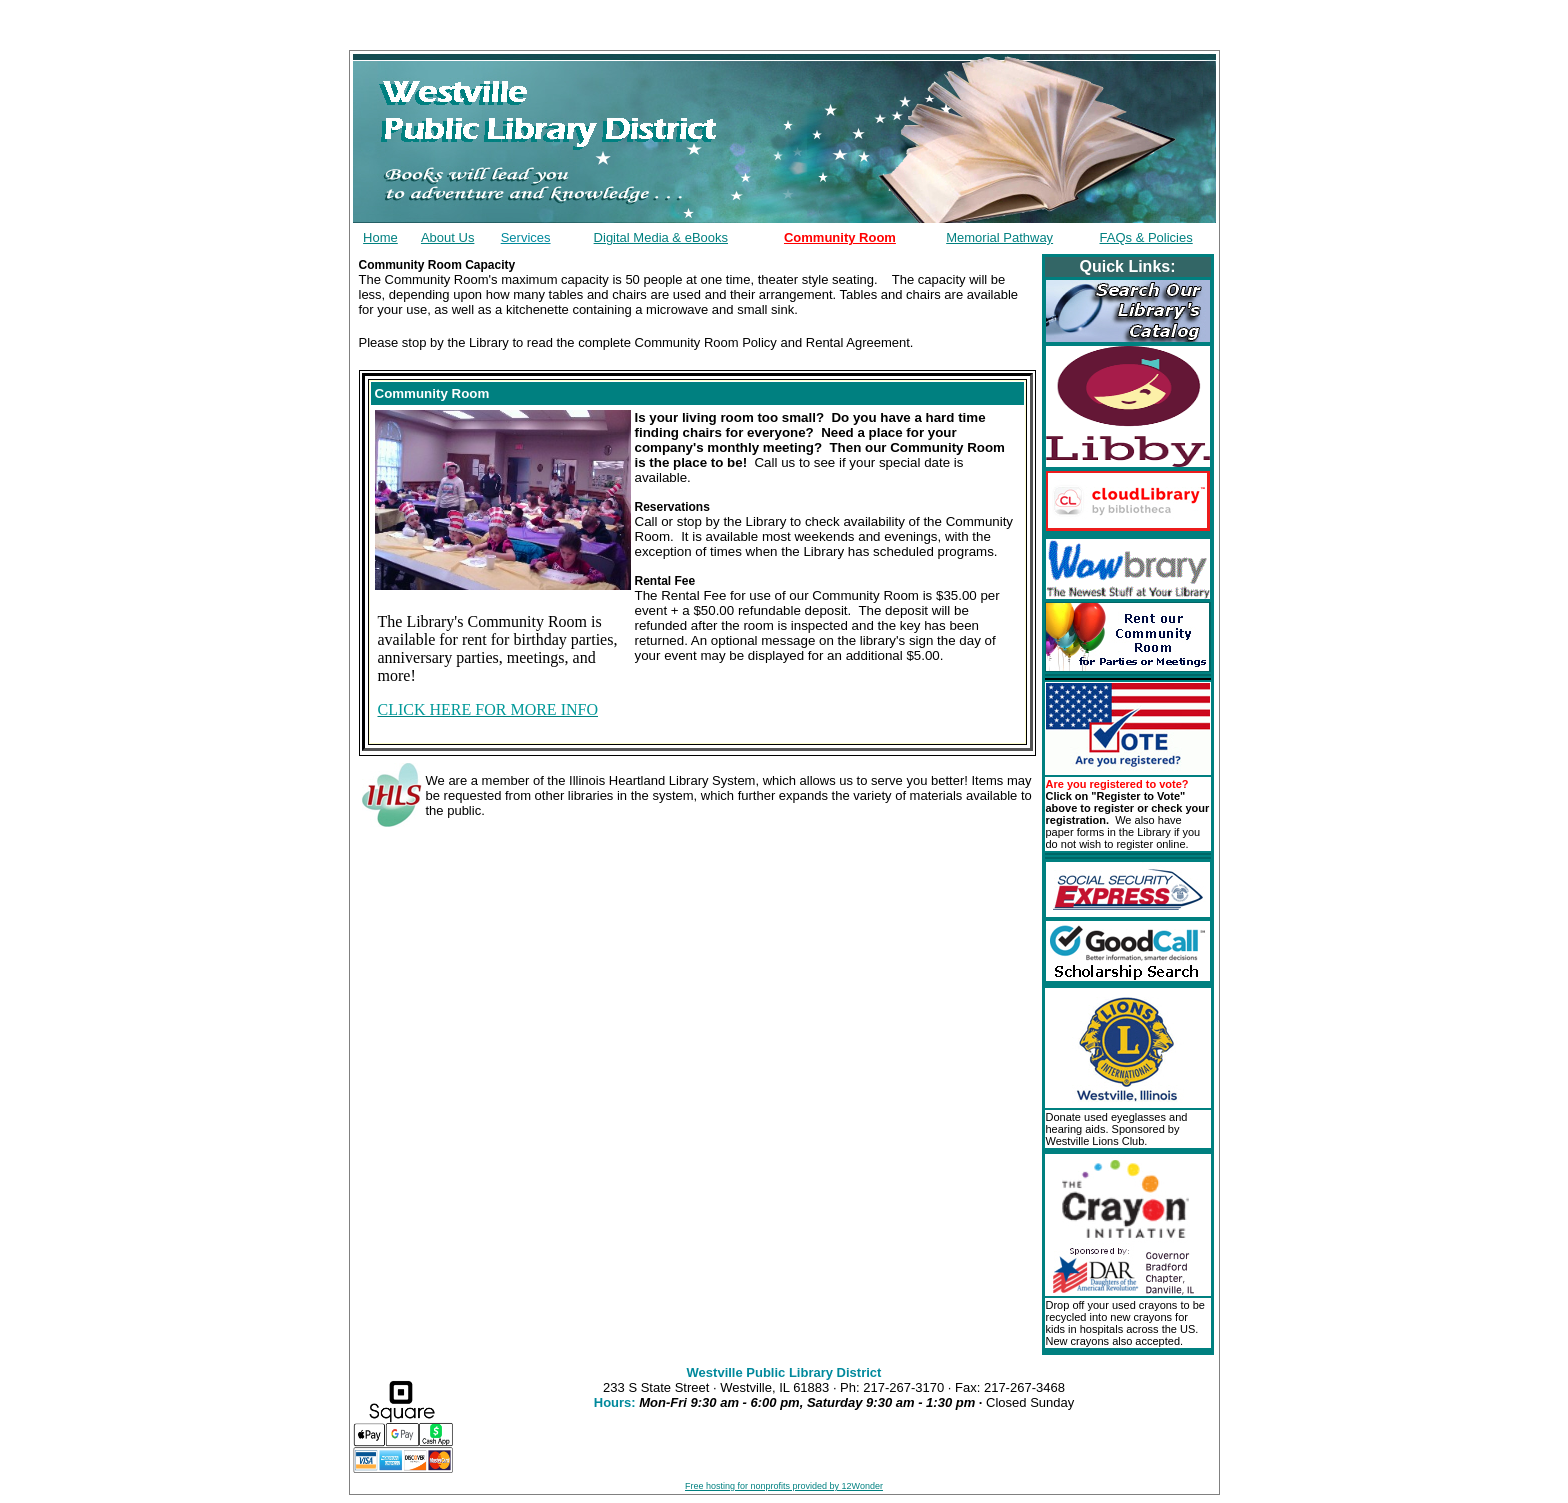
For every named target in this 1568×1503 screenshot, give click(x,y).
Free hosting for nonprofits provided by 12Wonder (784, 1486)
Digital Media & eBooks (661, 237)
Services (526, 237)
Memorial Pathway (999, 237)
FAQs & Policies (1146, 237)
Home (380, 237)
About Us (447, 237)
